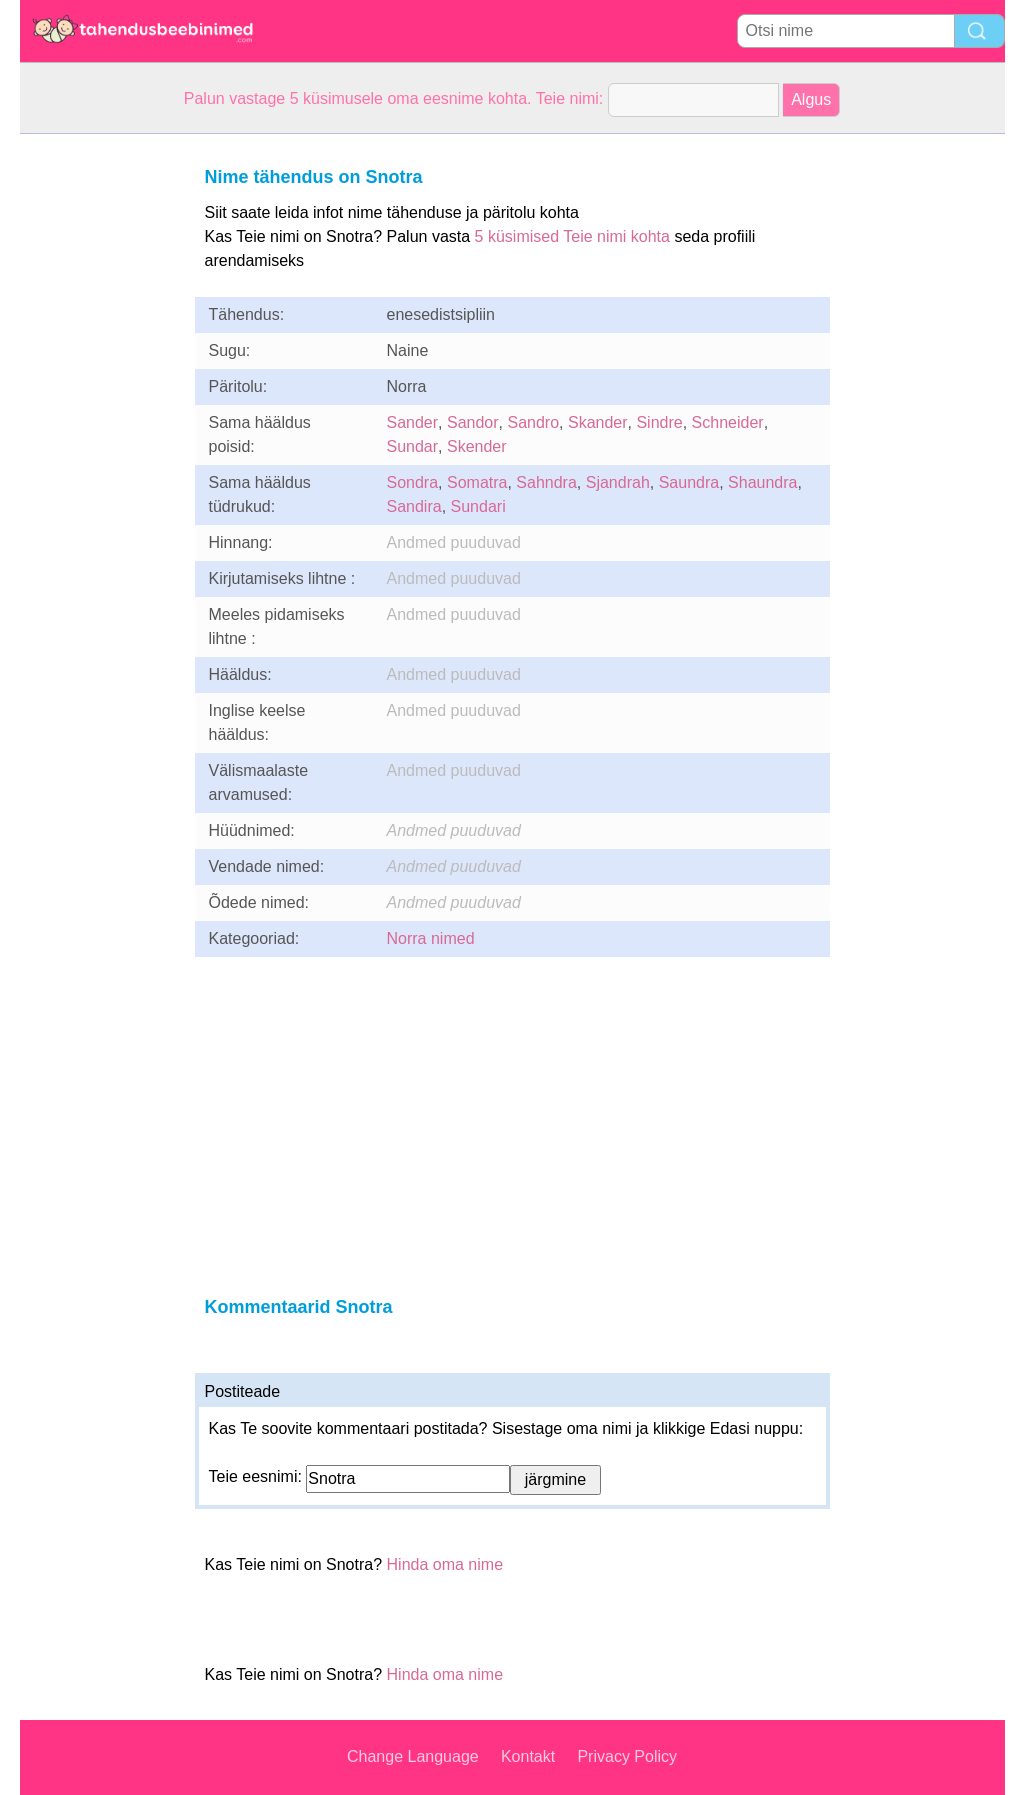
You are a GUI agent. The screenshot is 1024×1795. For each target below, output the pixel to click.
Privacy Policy (627, 1756)
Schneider (728, 422)
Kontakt (528, 1756)
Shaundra (762, 482)
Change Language (413, 1756)
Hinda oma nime (445, 1564)
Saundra (689, 482)
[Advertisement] (100, 434)
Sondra (413, 482)
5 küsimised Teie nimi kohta (572, 236)
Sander (413, 422)
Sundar (413, 446)
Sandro (533, 422)
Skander (598, 422)
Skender (477, 446)
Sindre (659, 422)
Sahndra (546, 482)
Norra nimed (431, 938)
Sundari (478, 506)
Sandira (414, 506)
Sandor (473, 422)
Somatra (477, 482)
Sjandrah (618, 482)
